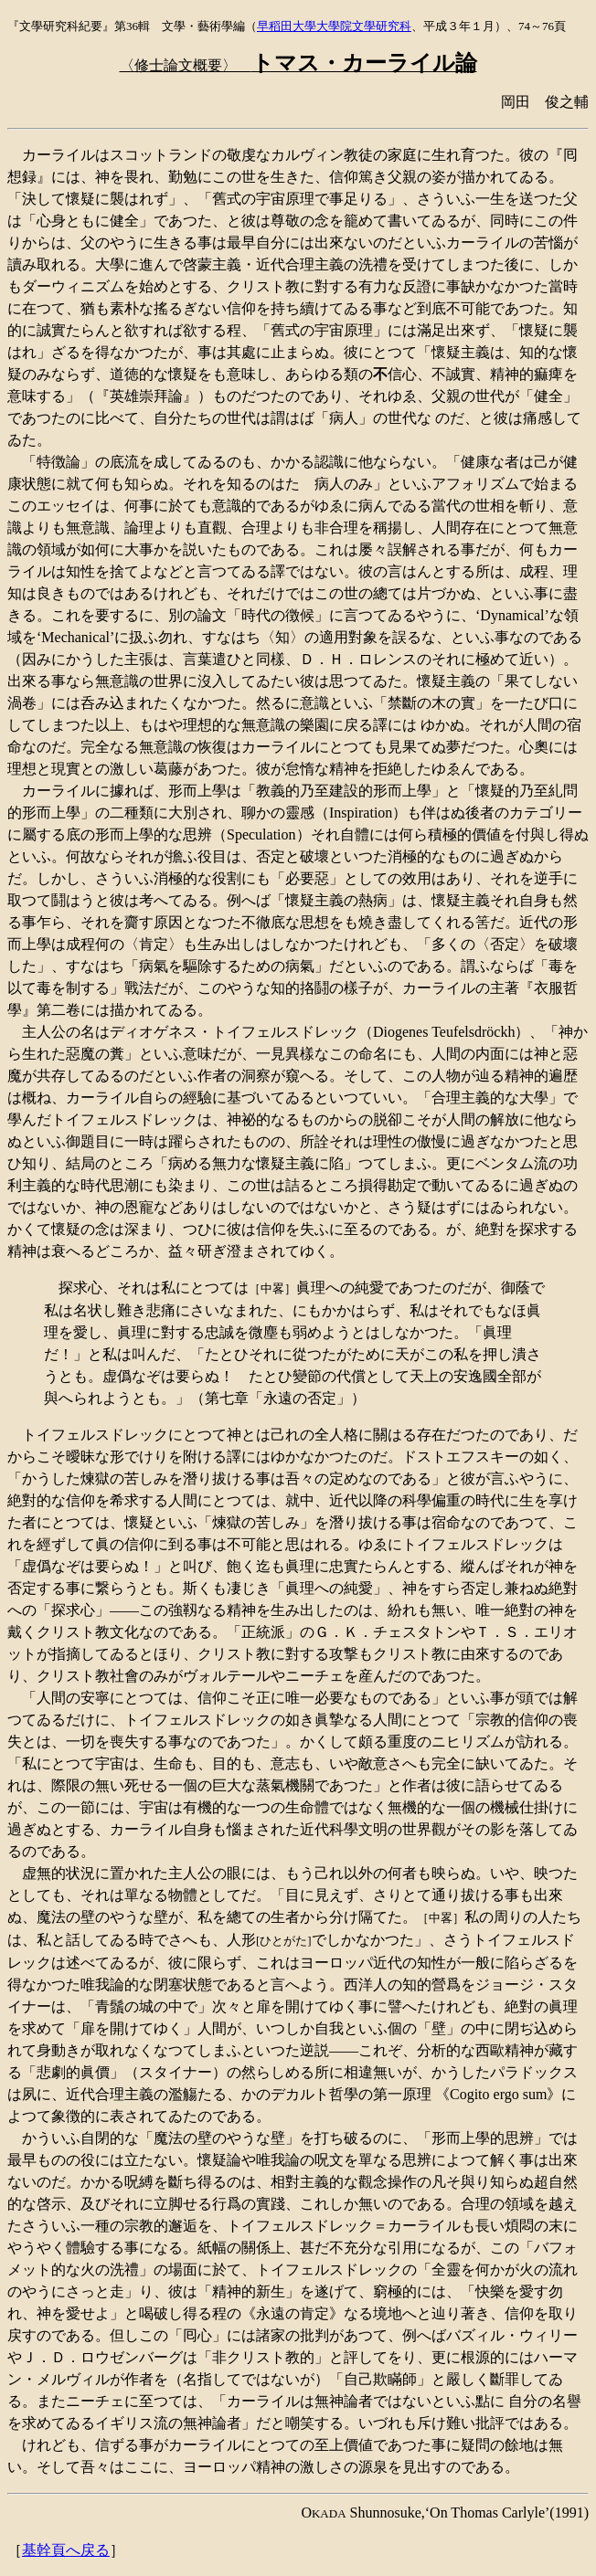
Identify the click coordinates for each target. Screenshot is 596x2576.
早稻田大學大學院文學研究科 (334, 26)
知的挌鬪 (300, 988)
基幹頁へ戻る (66, 2550)
